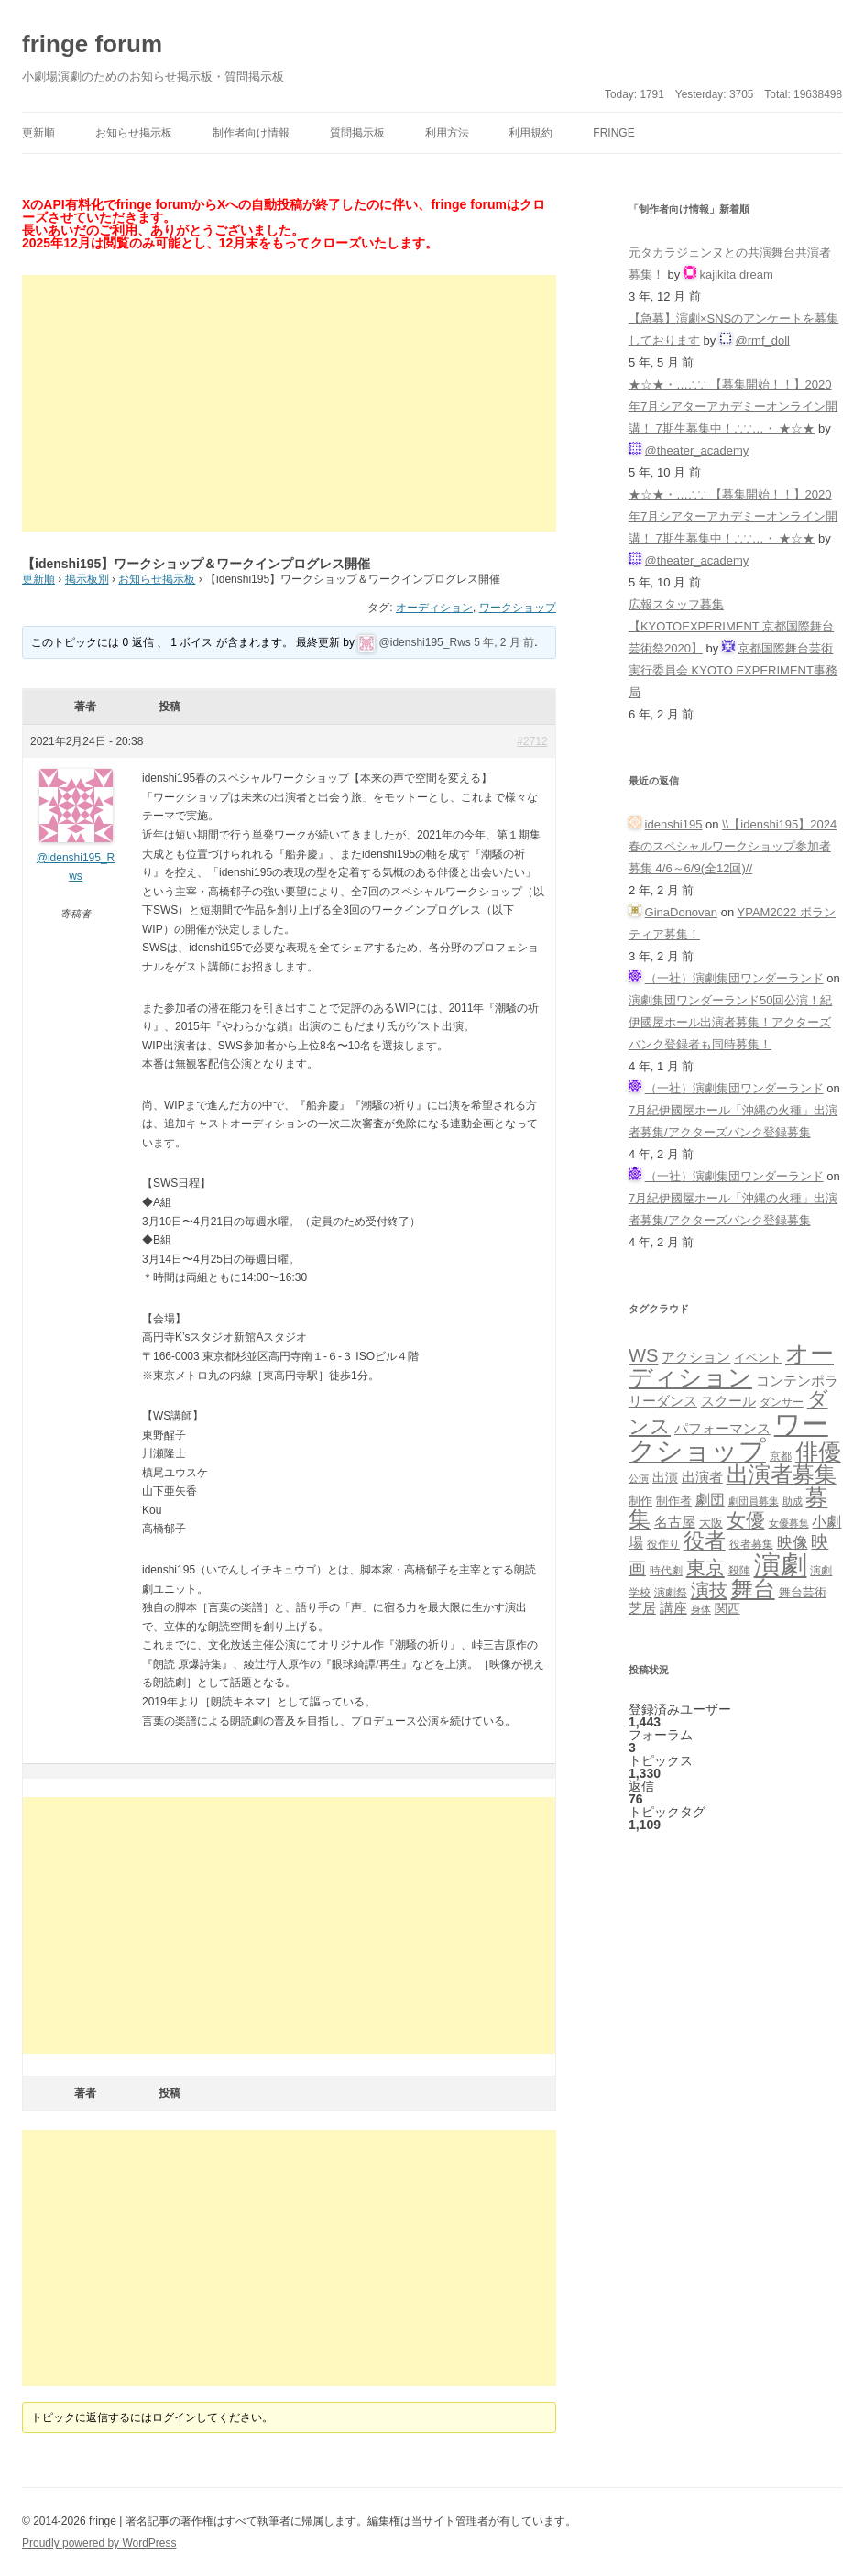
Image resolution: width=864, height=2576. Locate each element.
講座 (673, 1608)
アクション (696, 1357)
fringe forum (92, 44)
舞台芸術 (802, 1592)
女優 (746, 1519)
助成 (792, 1501)
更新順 (38, 132)
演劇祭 (670, 1592)
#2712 (532, 741)
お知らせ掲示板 (133, 132)
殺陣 (739, 1570)
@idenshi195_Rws (425, 642)
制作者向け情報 (251, 132)
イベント (758, 1358)
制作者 (674, 1500)
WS (643, 1355)
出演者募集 (782, 1474)
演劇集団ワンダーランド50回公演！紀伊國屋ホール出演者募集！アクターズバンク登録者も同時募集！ (730, 1022)
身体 (701, 1609)
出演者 (702, 1477)
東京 (705, 1567)
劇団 (710, 1499)
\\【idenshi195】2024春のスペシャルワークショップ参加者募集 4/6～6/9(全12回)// (733, 846)
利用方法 (447, 132)
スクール (728, 1401)
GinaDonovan (681, 912)
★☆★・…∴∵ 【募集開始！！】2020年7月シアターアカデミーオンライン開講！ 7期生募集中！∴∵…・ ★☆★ (733, 406)
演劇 (780, 1565)
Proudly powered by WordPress (99, 2543)
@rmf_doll (763, 340)
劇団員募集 (753, 1501)
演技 (709, 1589)
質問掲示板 (357, 132)
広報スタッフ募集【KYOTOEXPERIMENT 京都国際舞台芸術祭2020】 (731, 626)
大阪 (711, 1523)
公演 (639, 1478)
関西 (727, 1608)
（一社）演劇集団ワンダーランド (734, 978)
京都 (781, 1456)
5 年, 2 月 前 (504, 642)
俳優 (818, 1451)
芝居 (642, 1608)
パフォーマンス (722, 1428)
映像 (792, 1542)
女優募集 (789, 1523)
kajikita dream (736, 274)
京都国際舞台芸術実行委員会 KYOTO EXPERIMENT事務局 (733, 670)
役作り (663, 1544)
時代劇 (666, 1570)
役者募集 (751, 1544)
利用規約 (530, 132)
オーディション (434, 607)
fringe (613, 132)
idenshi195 (674, 824)
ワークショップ (517, 607)
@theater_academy (697, 450)
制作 (640, 1500)
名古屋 (674, 1521)
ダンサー (782, 1402)
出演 (665, 1477)
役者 (705, 1540)
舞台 (753, 1588)
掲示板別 (87, 579)
